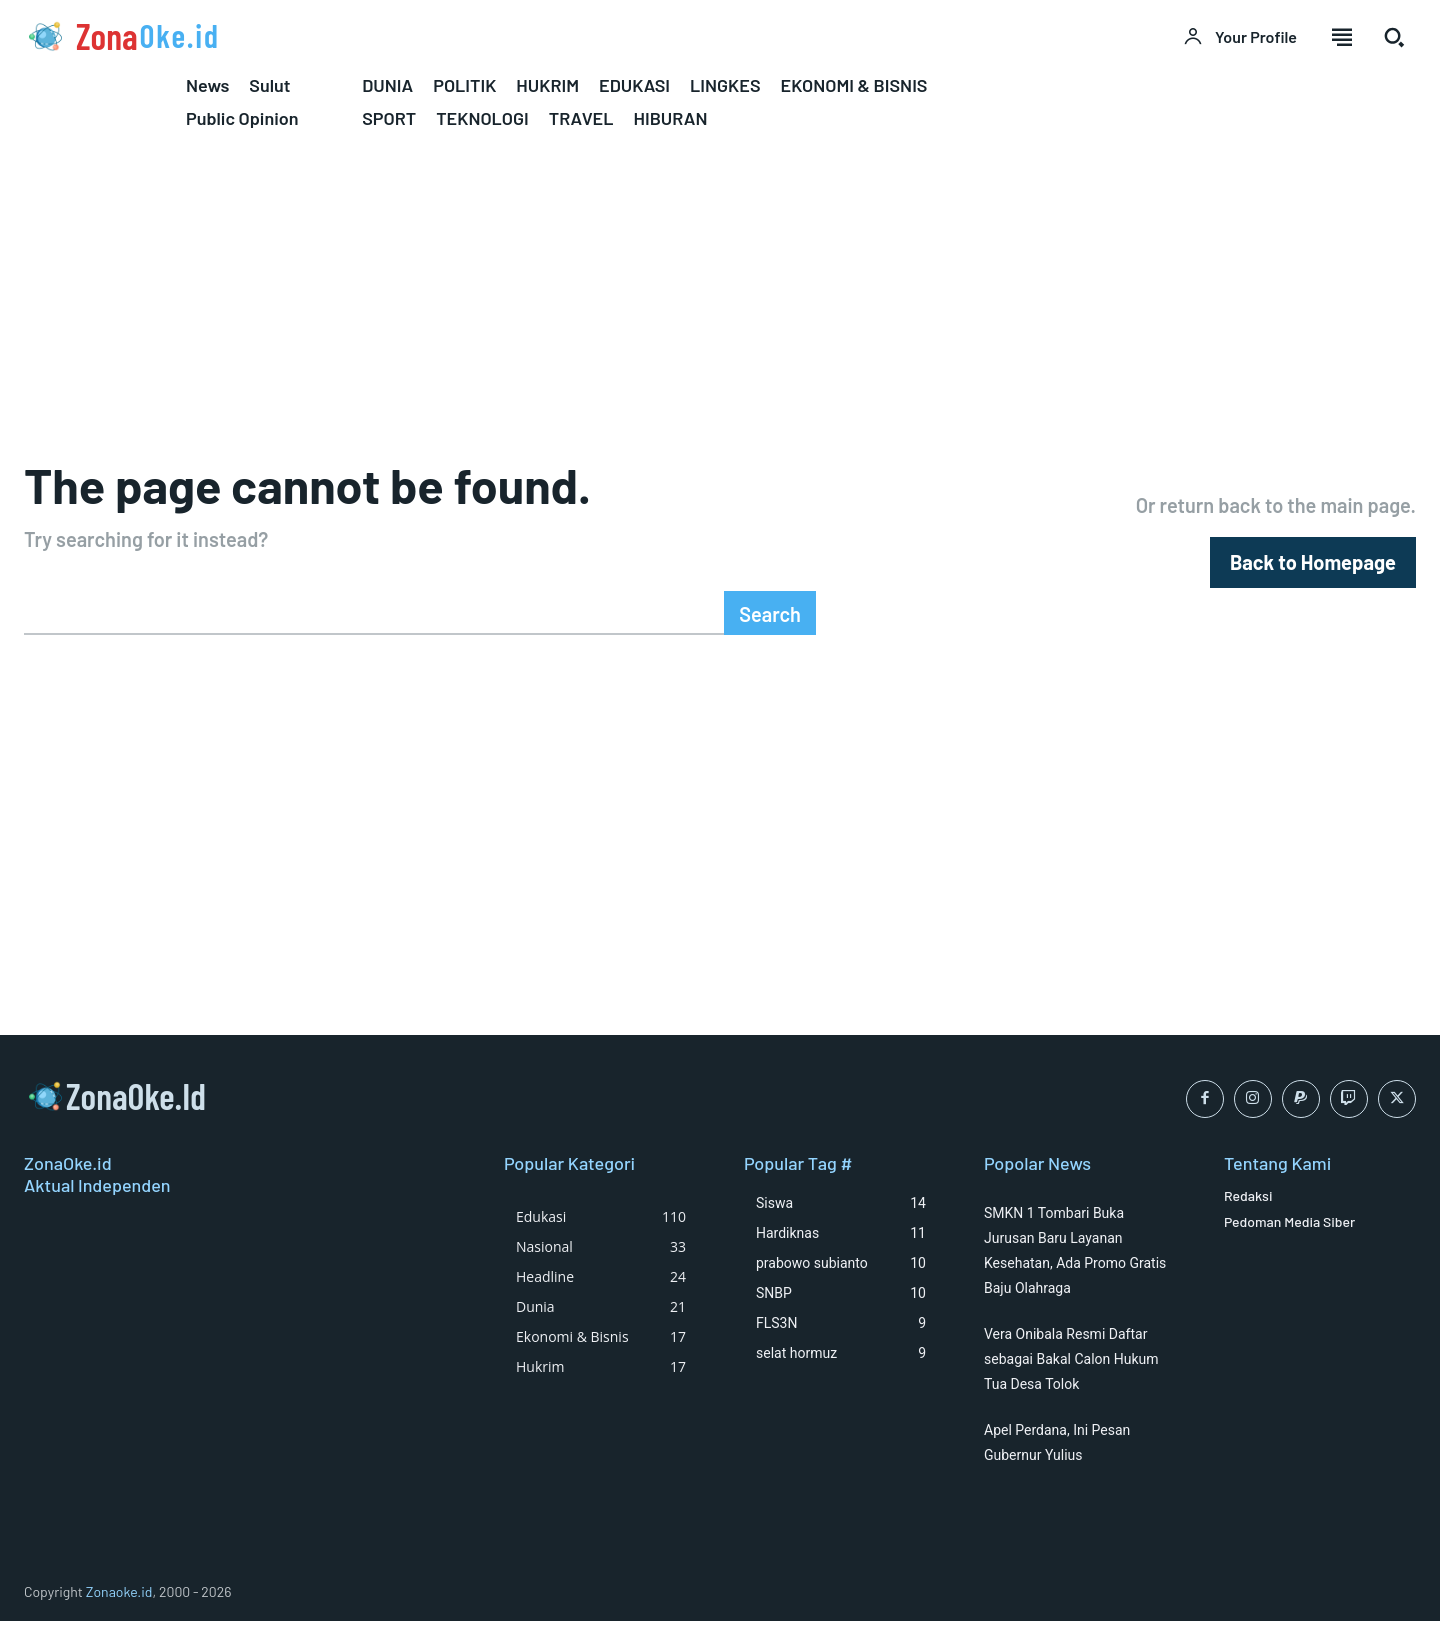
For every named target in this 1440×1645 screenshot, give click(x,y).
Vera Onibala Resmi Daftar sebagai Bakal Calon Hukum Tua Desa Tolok (1071, 1382)
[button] (1394, 37)
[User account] (1240, 37)
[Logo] (360, 36)
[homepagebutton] (1313, 569)
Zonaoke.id (119, 1614)
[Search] (770, 627)
